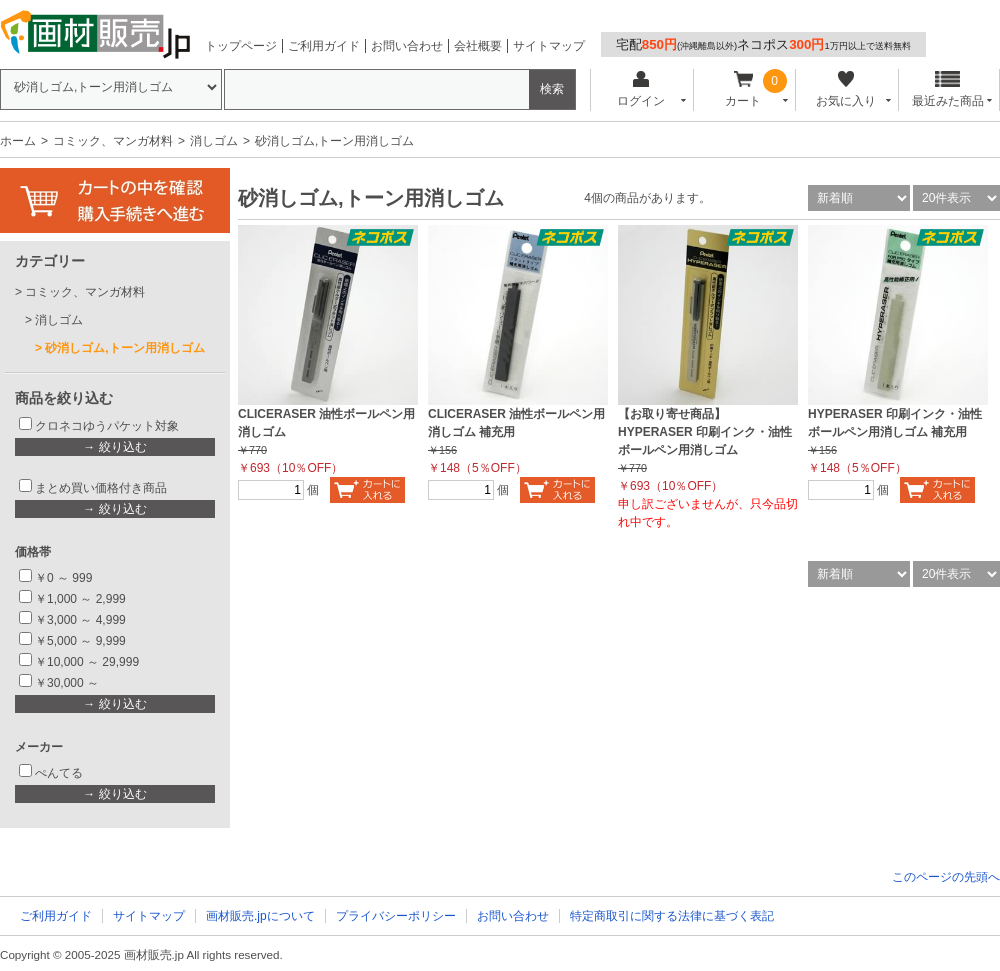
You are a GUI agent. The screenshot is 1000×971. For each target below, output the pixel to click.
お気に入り (845, 89)
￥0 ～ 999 (63, 578)
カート (743, 89)
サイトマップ (549, 46)
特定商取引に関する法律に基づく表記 (672, 916)
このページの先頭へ (946, 877)
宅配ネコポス (763, 44)
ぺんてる (59, 773)
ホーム (18, 141)
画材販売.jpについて (260, 916)
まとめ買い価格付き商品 (101, 488)
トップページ (241, 46)
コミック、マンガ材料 (113, 141)
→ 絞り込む (114, 447)
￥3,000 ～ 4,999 (80, 620)
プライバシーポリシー (396, 916)
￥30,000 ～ (68, 683)
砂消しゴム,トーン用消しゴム (124, 348)
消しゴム (214, 141)
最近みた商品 (948, 89)
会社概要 (478, 46)
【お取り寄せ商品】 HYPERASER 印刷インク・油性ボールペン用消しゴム (705, 432)
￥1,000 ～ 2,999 (80, 599)
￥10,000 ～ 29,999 (87, 662)
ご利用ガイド (324, 46)
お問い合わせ (407, 46)
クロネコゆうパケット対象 (107, 426)
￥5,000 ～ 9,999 (80, 641)
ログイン (640, 89)
